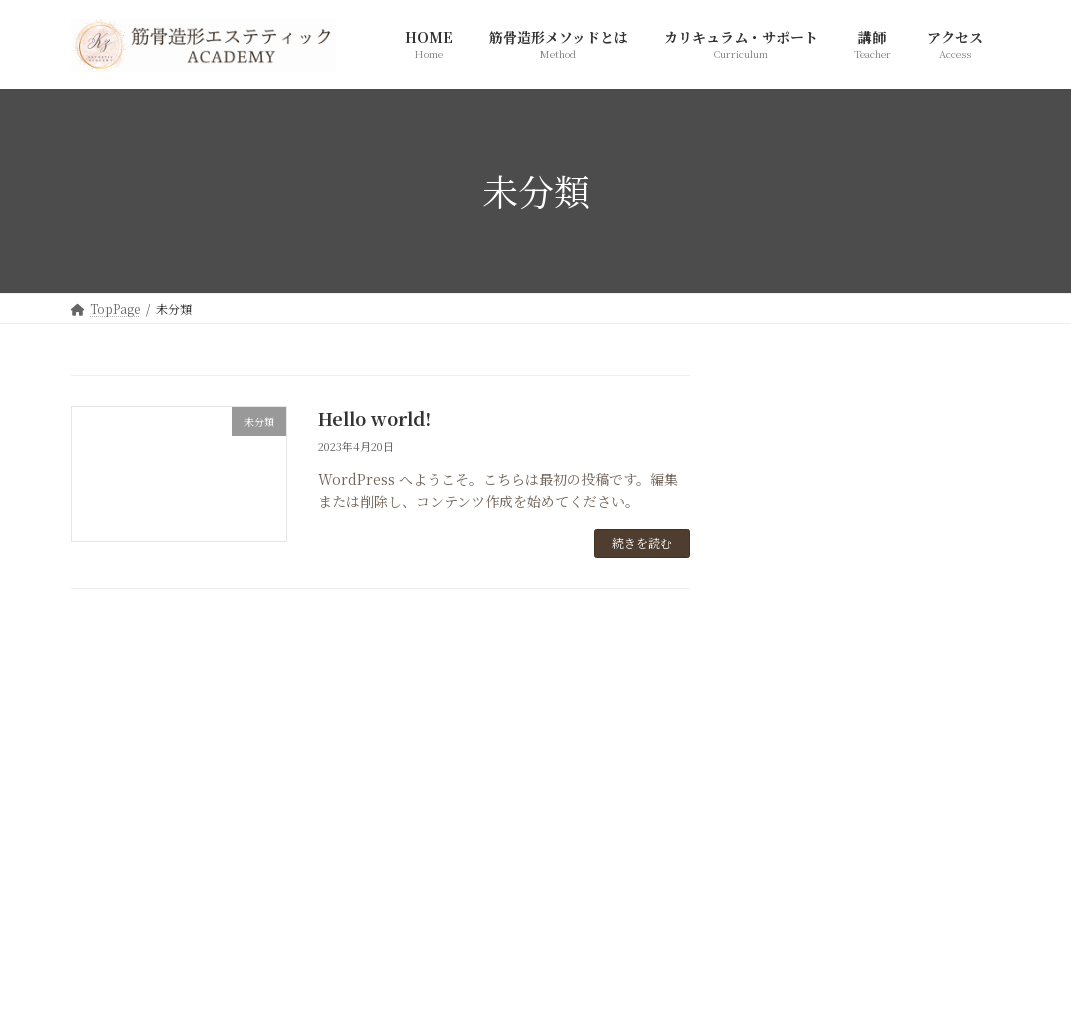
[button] (535, 883)
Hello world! (374, 418)
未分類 (778, 611)
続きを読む (642, 542)
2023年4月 (792, 725)
